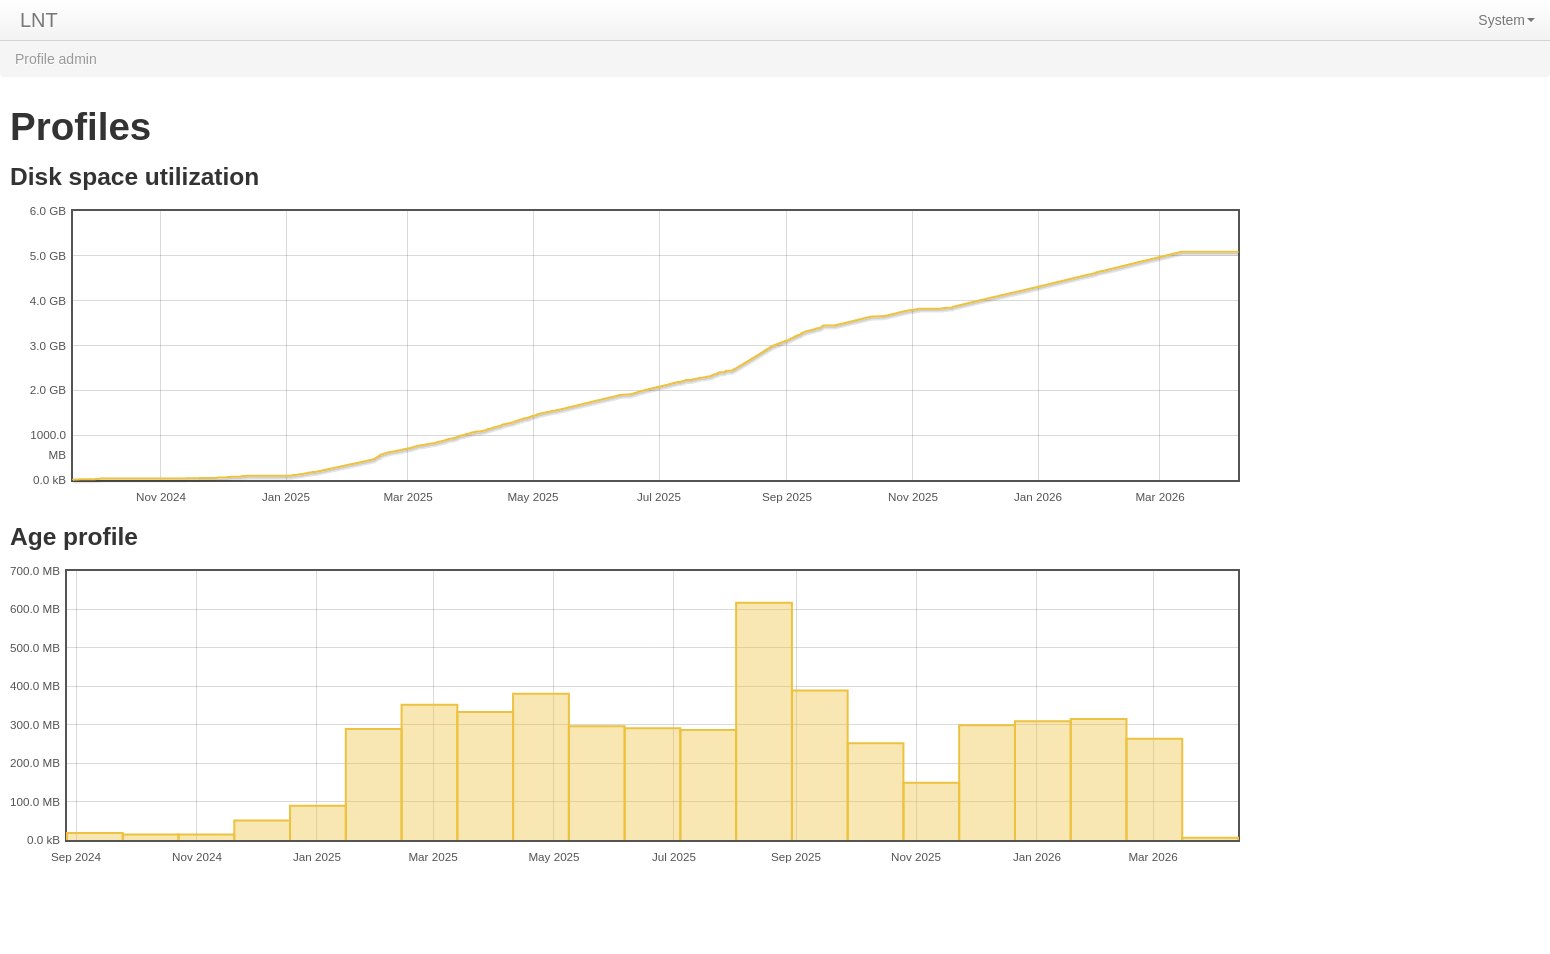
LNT (39, 20)
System (1506, 20)
